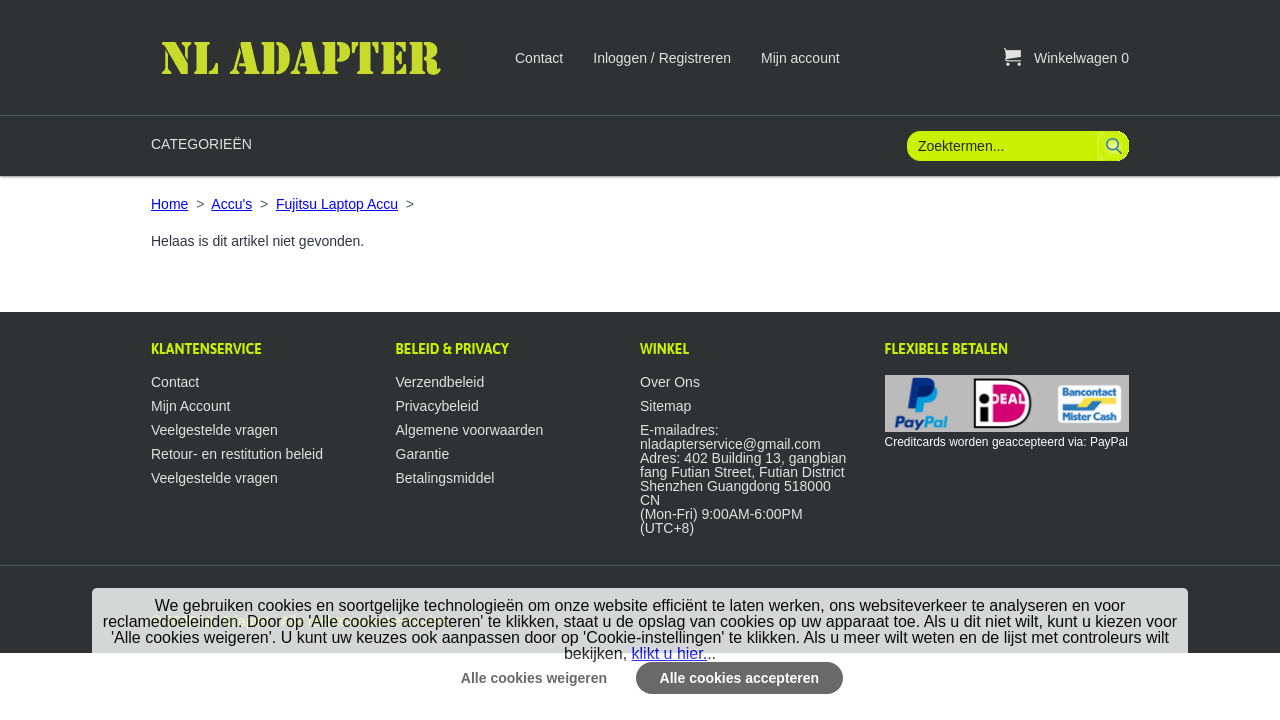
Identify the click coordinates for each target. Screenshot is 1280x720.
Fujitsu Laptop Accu (337, 204)
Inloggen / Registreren (662, 58)
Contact (539, 58)
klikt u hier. (670, 653)
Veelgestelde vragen (214, 430)
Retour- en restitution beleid (237, 454)
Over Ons (670, 382)
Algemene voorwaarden (470, 430)
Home (169, 204)
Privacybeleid (437, 406)
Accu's (231, 204)
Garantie (423, 454)
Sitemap (665, 406)
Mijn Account (190, 406)
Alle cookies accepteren (740, 678)
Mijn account (800, 58)
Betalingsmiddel (445, 478)
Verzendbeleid (440, 382)
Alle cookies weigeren (534, 678)
